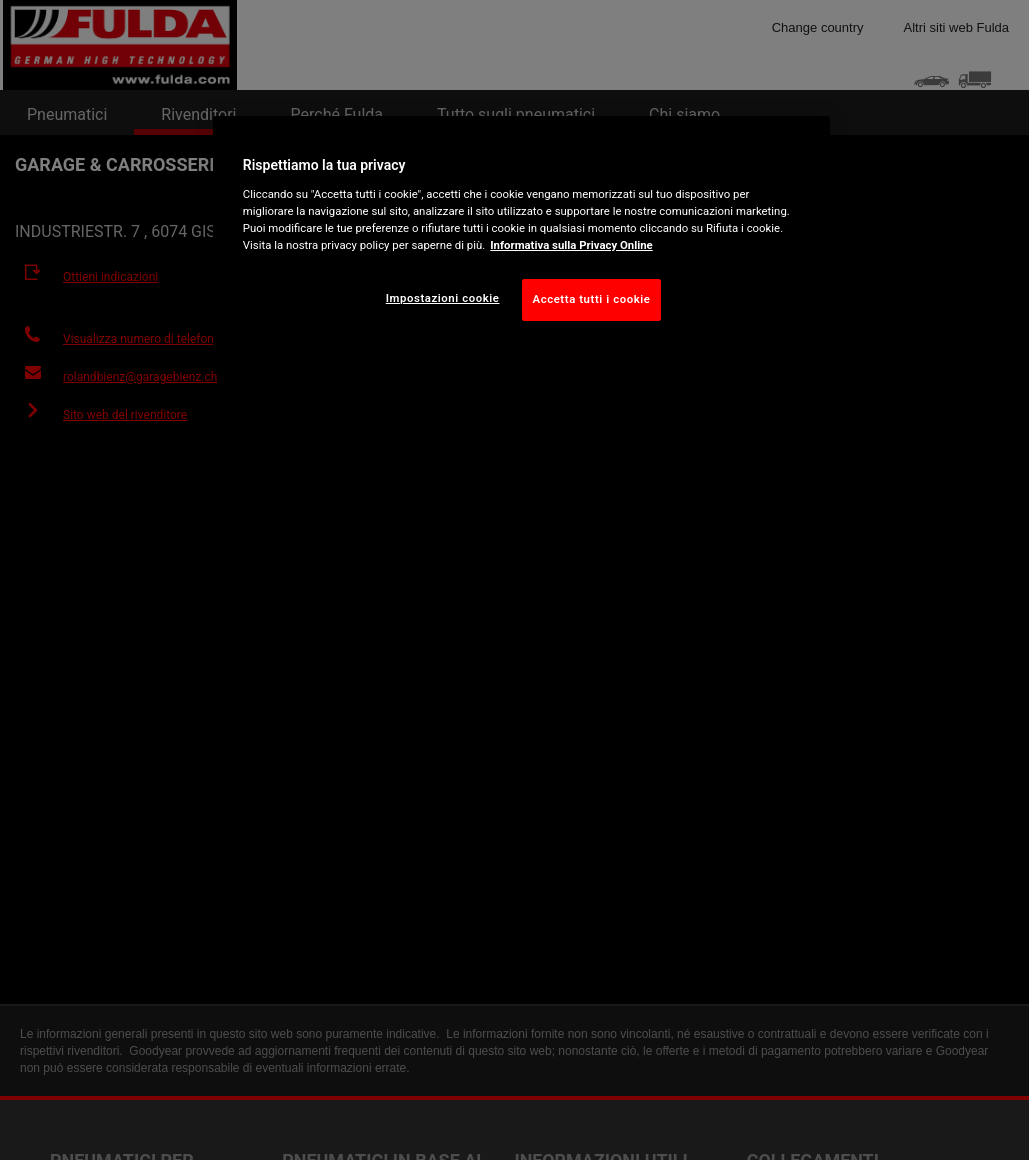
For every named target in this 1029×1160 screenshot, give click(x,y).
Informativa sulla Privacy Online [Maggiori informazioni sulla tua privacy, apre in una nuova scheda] (571, 245)
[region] (521, 234)
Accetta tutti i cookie (592, 299)
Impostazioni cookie (443, 298)
